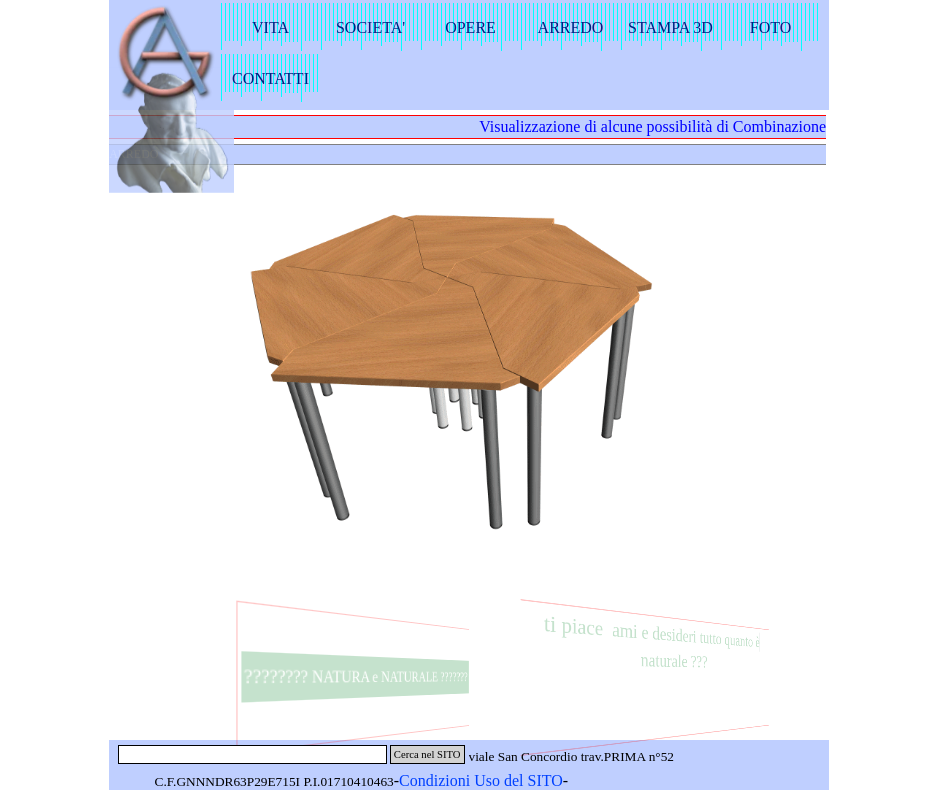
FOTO (771, 27)
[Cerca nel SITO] (252, 754)
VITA (270, 27)
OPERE (470, 27)
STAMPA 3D (670, 27)
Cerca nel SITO (427, 754)
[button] (531, 390)
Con (412, 780)
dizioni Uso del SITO (494, 780)
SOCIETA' (370, 27)
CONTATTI (270, 78)
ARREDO (571, 27)
